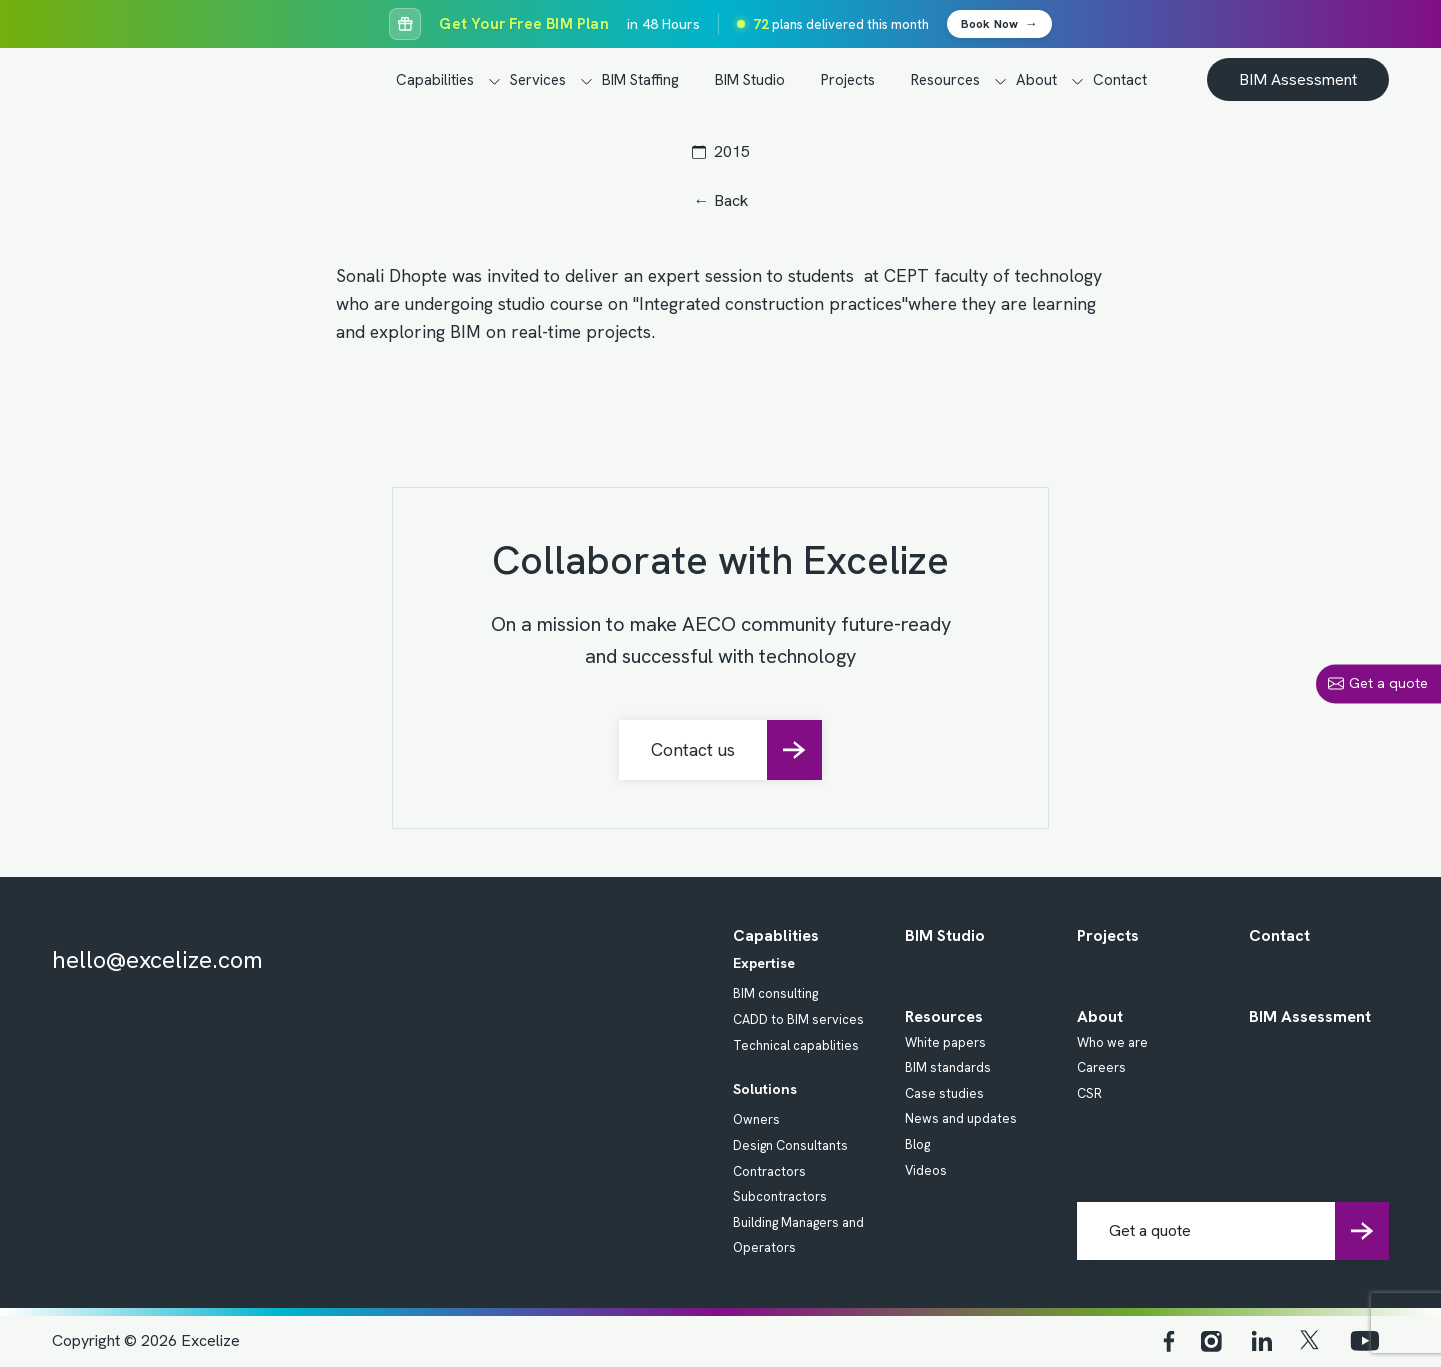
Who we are (1112, 1042)
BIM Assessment (1298, 79)
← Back (721, 200)
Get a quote (1378, 683)
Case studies (944, 1093)
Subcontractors (780, 1196)
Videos (926, 1170)
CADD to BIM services (798, 1019)
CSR (1089, 1093)
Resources (945, 80)
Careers (1101, 1067)
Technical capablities (796, 1045)
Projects (848, 80)
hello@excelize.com (157, 959)
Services (538, 80)
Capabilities (435, 80)
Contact (1120, 80)
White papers (945, 1042)
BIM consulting (775, 993)
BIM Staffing (640, 80)
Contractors (769, 1171)
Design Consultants (790, 1145)
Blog (917, 1144)
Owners (756, 1119)
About (1036, 80)
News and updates (961, 1118)
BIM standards (948, 1067)
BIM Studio (750, 80)
